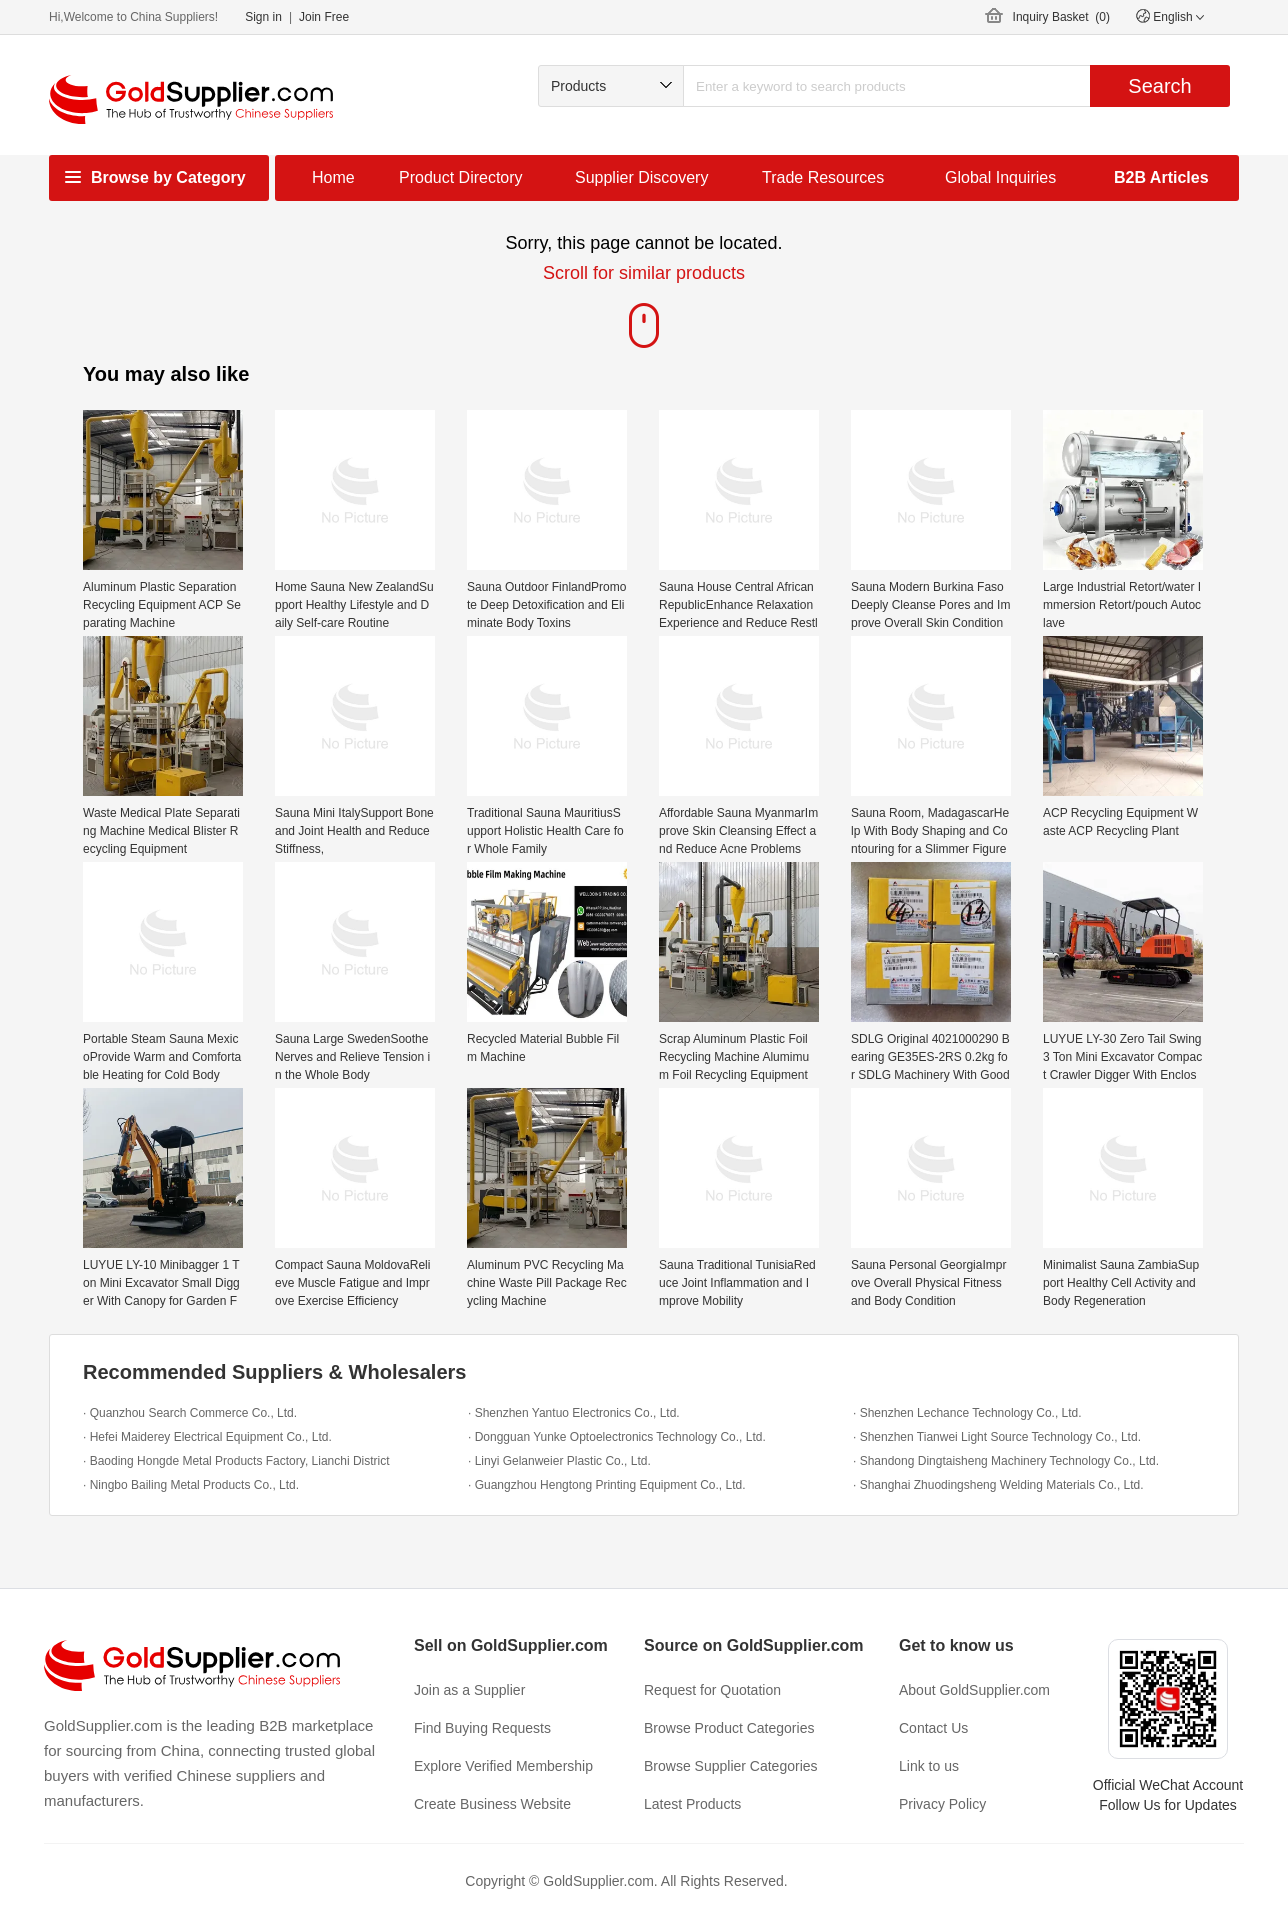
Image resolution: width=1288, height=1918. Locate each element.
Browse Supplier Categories (731, 1766)
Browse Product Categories (729, 1728)
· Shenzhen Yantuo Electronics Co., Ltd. (574, 1413)
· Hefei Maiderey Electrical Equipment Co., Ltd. (207, 1437)
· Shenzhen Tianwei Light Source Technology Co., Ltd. (997, 1437)
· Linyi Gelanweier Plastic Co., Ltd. (559, 1461)
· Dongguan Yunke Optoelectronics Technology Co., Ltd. (617, 1437)
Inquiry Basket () (1061, 17)
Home (333, 177)
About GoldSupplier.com (974, 1690)
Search (1159, 86)
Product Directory (461, 177)
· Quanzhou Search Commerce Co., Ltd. (190, 1413)
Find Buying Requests (482, 1728)
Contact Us (933, 1728)
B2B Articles (1161, 177)
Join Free (324, 17)
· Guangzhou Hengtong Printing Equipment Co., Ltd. (607, 1485)
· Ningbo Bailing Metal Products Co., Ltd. (191, 1485)
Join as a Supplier (469, 1690)
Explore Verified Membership (503, 1766)
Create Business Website (492, 1804)
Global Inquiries (1000, 177)
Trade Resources (823, 177)
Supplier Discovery (641, 177)
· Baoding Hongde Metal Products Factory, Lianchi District (236, 1461)
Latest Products (692, 1804)
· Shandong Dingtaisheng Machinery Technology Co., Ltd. (1006, 1461)
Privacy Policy (942, 1804)
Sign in (263, 17)
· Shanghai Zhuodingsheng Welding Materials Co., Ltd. (998, 1485)
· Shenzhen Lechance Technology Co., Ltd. (967, 1413)
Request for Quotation (712, 1690)
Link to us (929, 1766)
